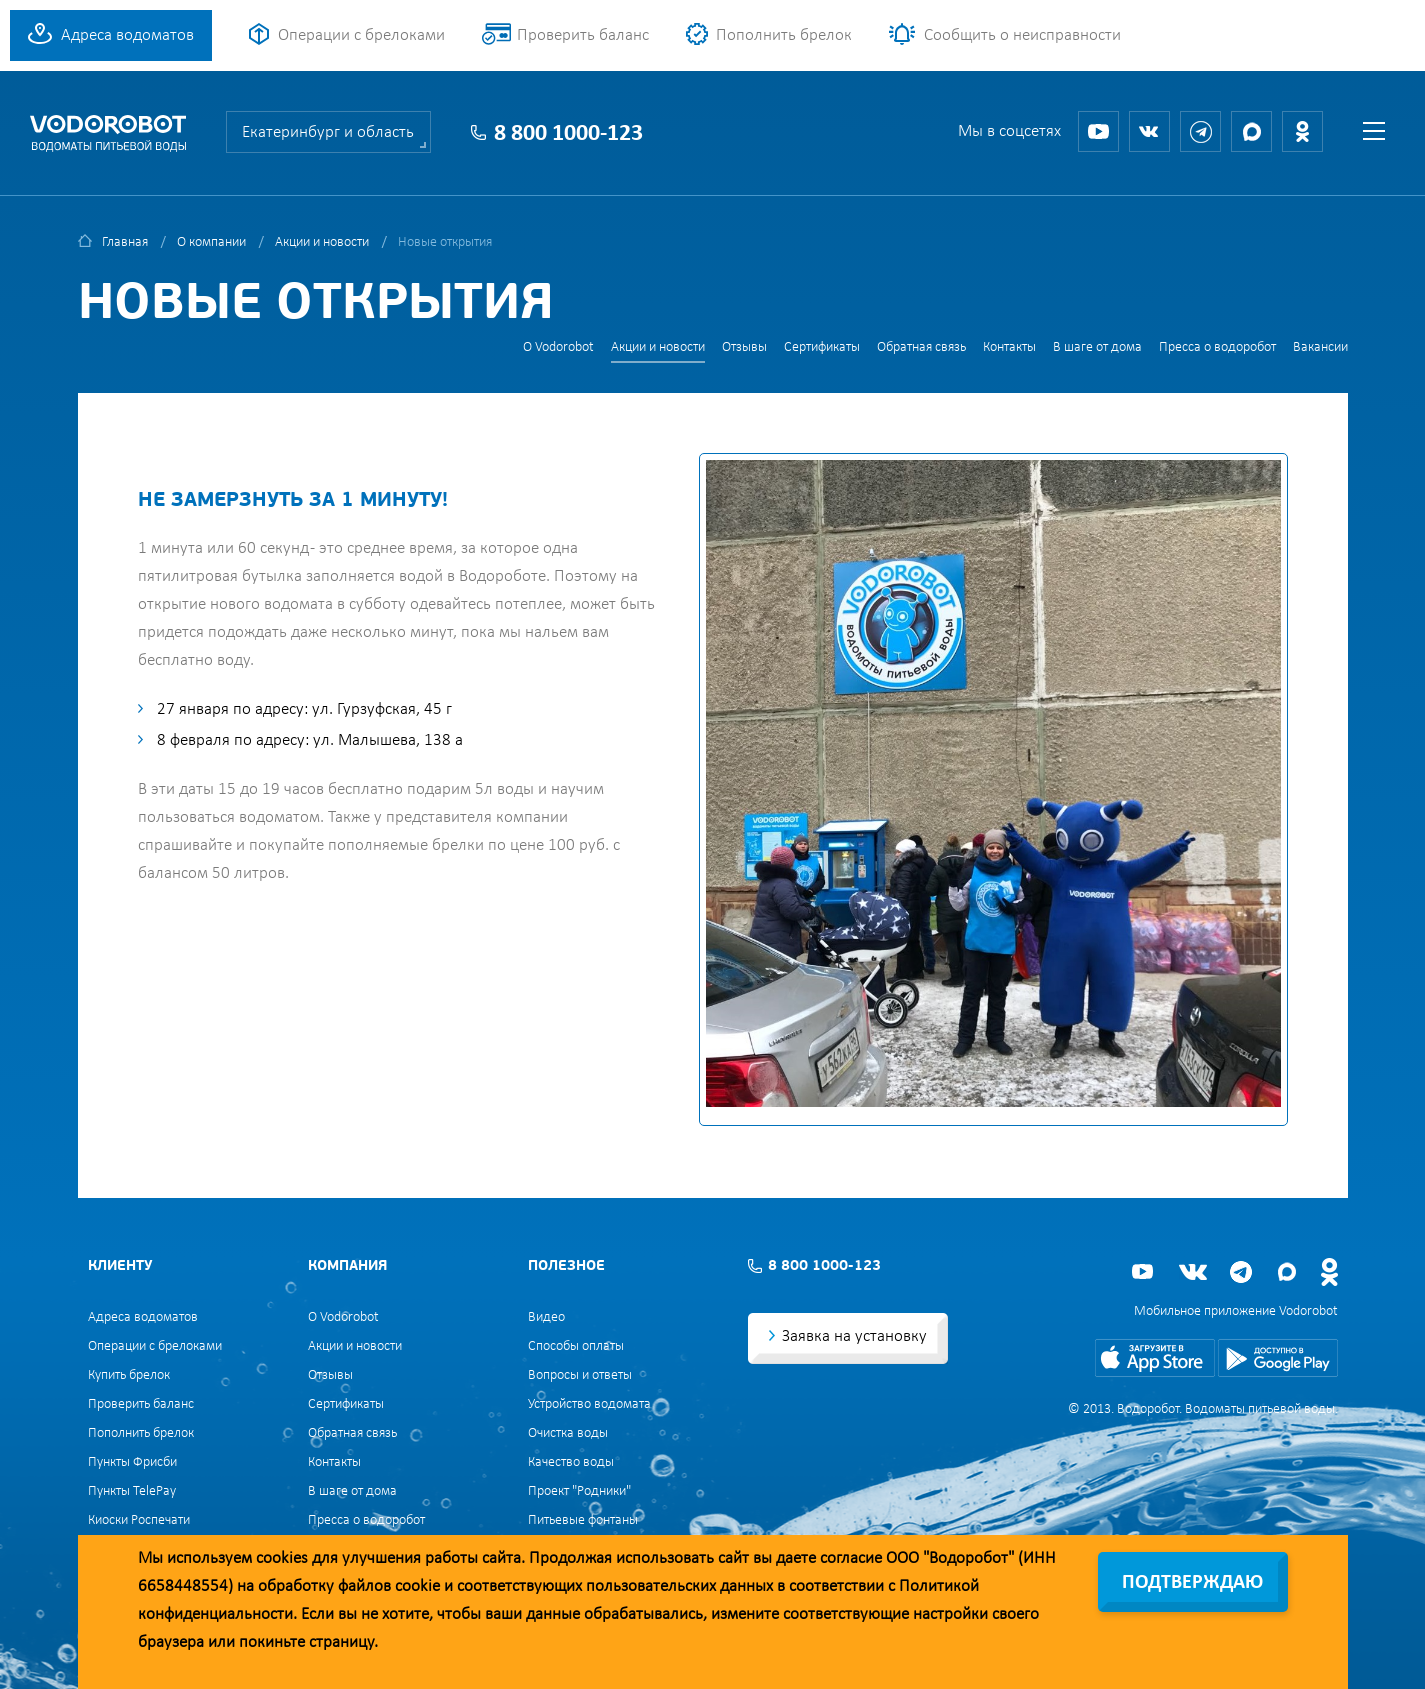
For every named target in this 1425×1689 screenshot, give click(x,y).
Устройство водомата (589, 1404)
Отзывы (744, 347)
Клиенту (120, 1266)
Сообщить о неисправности (1022, 35)
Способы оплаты (576, 1346)
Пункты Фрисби (132, 1462)
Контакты (1009, 347)
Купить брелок (129, 1375)
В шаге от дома (1097, 347)
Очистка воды (568, 1433)
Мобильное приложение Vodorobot (1236, 1311)
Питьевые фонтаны (583, 1520)
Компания (347, 1266)
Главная (125, 242)
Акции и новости (322, 242)
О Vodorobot (558, 347)
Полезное (566, 1266)
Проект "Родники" (579, 1491)
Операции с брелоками (361, 35)
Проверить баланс (583, 35)
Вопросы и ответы (580, 1375)
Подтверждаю (1192, 1583)
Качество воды (571, 1462)
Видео (546, 1317)
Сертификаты (822, 347)
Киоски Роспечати (139, 1520)
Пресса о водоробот (1217, 347)
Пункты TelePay (132, 1491)
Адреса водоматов (127, 35)
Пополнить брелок (784, 35)
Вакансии (1320, 347)
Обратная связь (921, 347)
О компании (211, 242)
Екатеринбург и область (328, 132)
